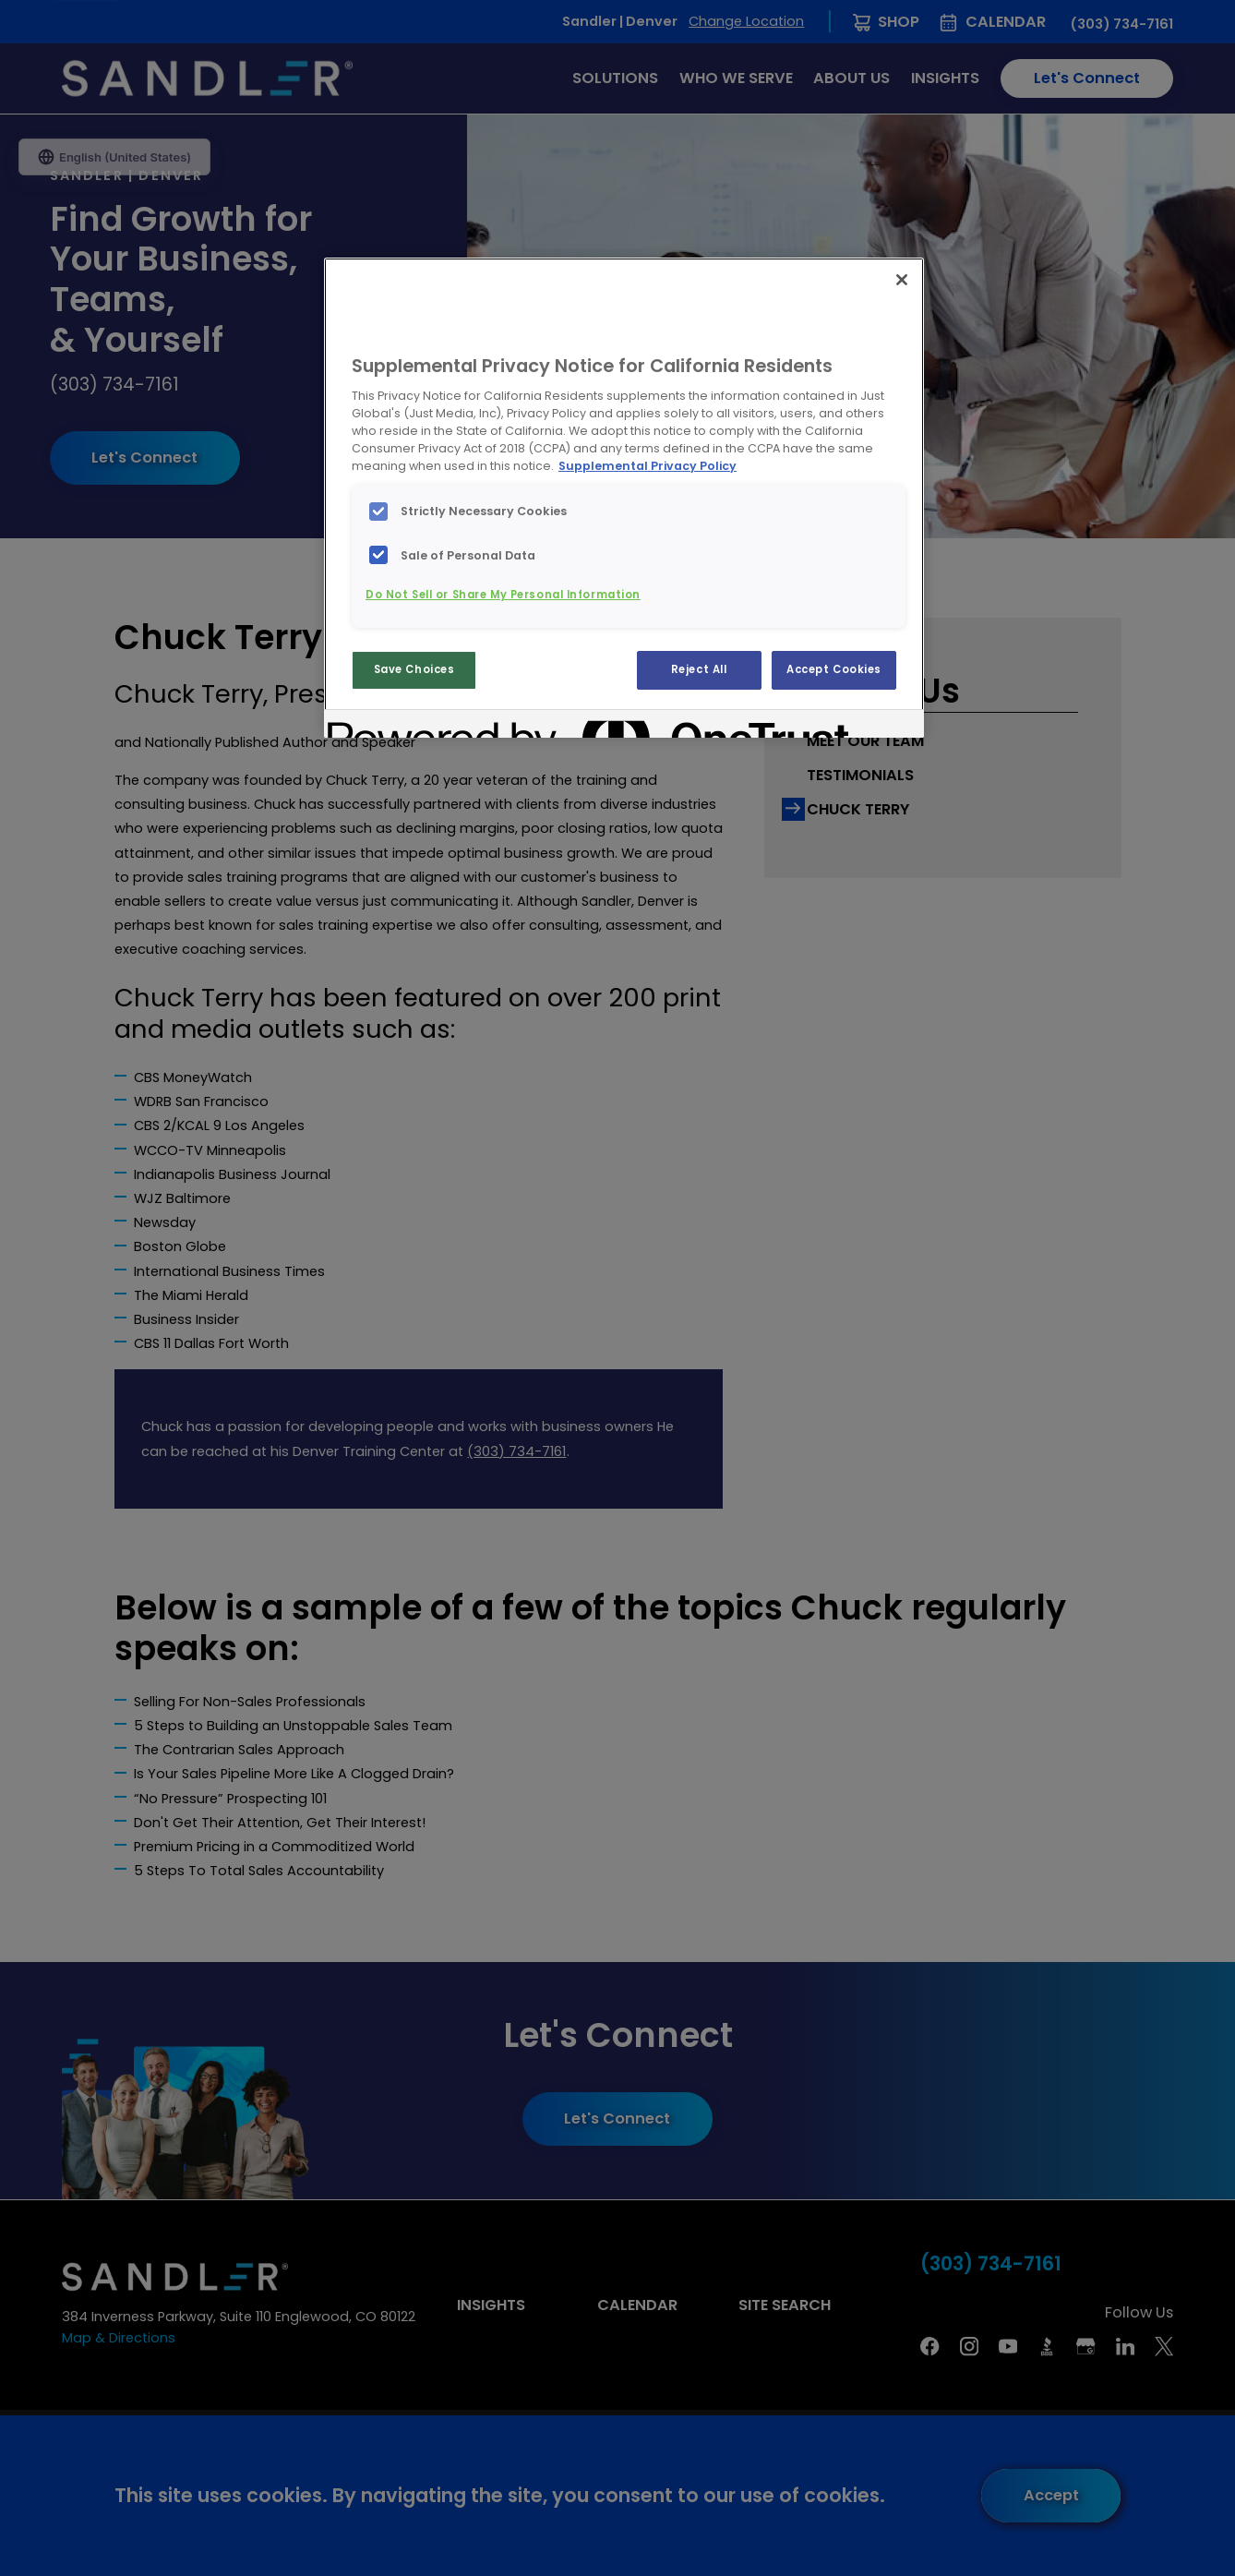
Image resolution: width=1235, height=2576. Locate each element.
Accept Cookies (833, 669)
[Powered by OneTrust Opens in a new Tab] (394, 726)
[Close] (901, 279)
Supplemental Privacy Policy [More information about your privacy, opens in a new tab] (647, 466)
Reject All (699, 669)
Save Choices (414, 669)
